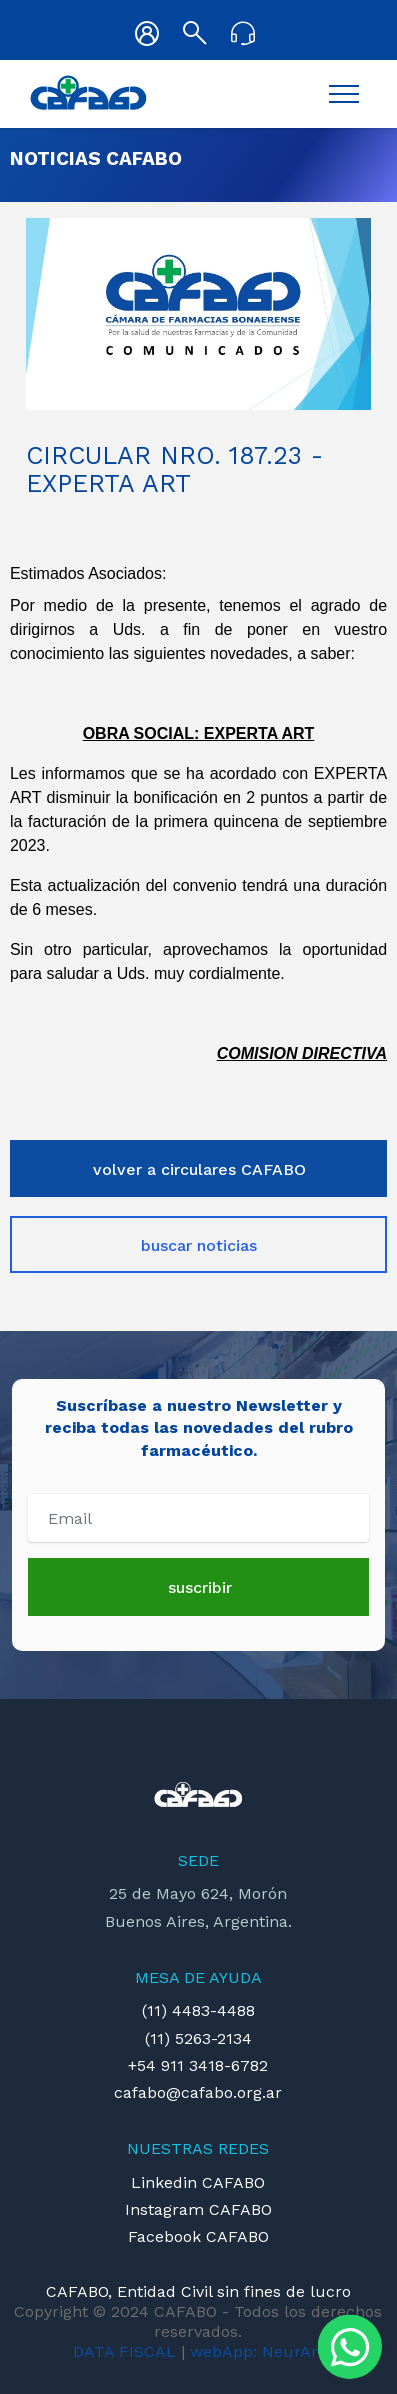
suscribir (200, 1587)
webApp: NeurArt (257, 2351)
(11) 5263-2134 (198, 2038)
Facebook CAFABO (198, 2236)
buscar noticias (199, 1245)
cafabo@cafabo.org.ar (198, 2092)
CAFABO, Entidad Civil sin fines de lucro (198, 2291)
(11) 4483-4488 (198, 2010)
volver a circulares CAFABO (199, 1169)
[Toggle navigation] (344, 94)
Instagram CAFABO (198, 2209)
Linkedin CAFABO (198, 2182)
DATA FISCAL (124, 2351)
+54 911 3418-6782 (198, 2065)
